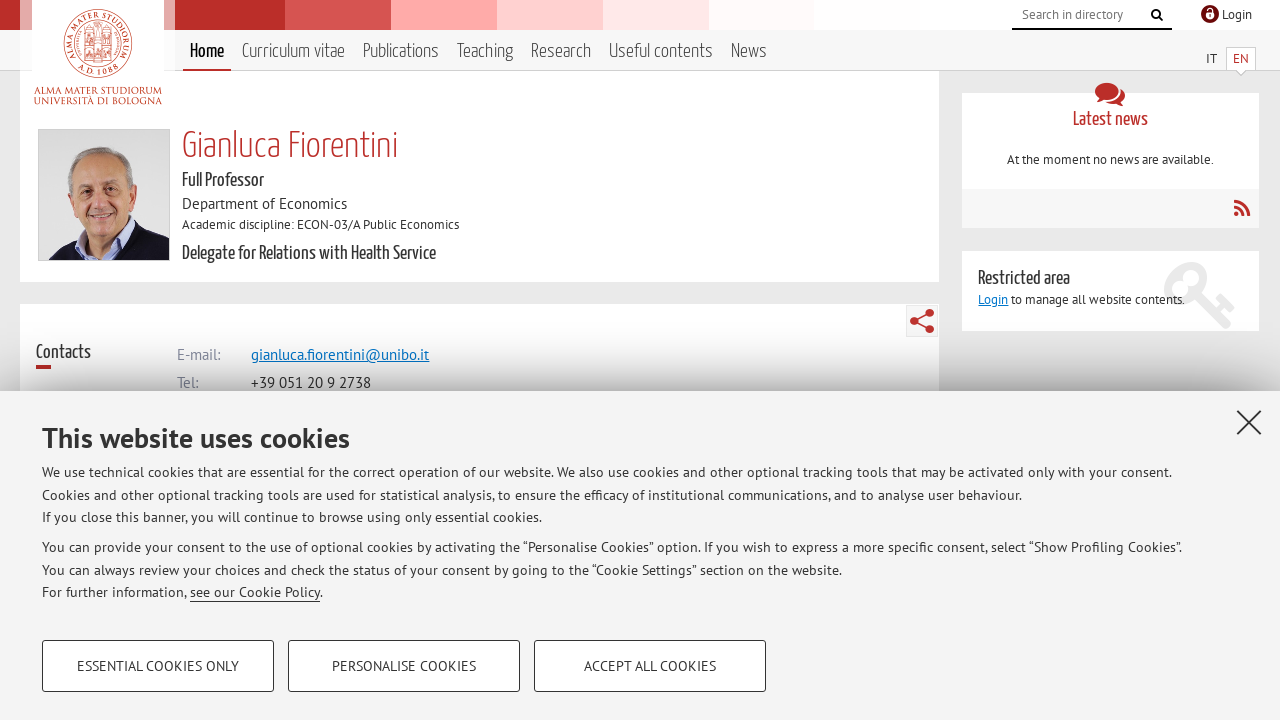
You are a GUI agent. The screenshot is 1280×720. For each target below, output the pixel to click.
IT (1211, 58)
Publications (401, 51)
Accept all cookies (650, 666)
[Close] (1249, 422)
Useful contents (661, 51)
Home (207, 51)
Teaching (485, 51)
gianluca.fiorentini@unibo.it (340, 354)
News (749, 51)
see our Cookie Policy (255, 592)
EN (1241, 58)
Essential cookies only (158, 666)
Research (561, 51)
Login (993, 299)
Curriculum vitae (293, 51)
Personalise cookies (404, 666)
